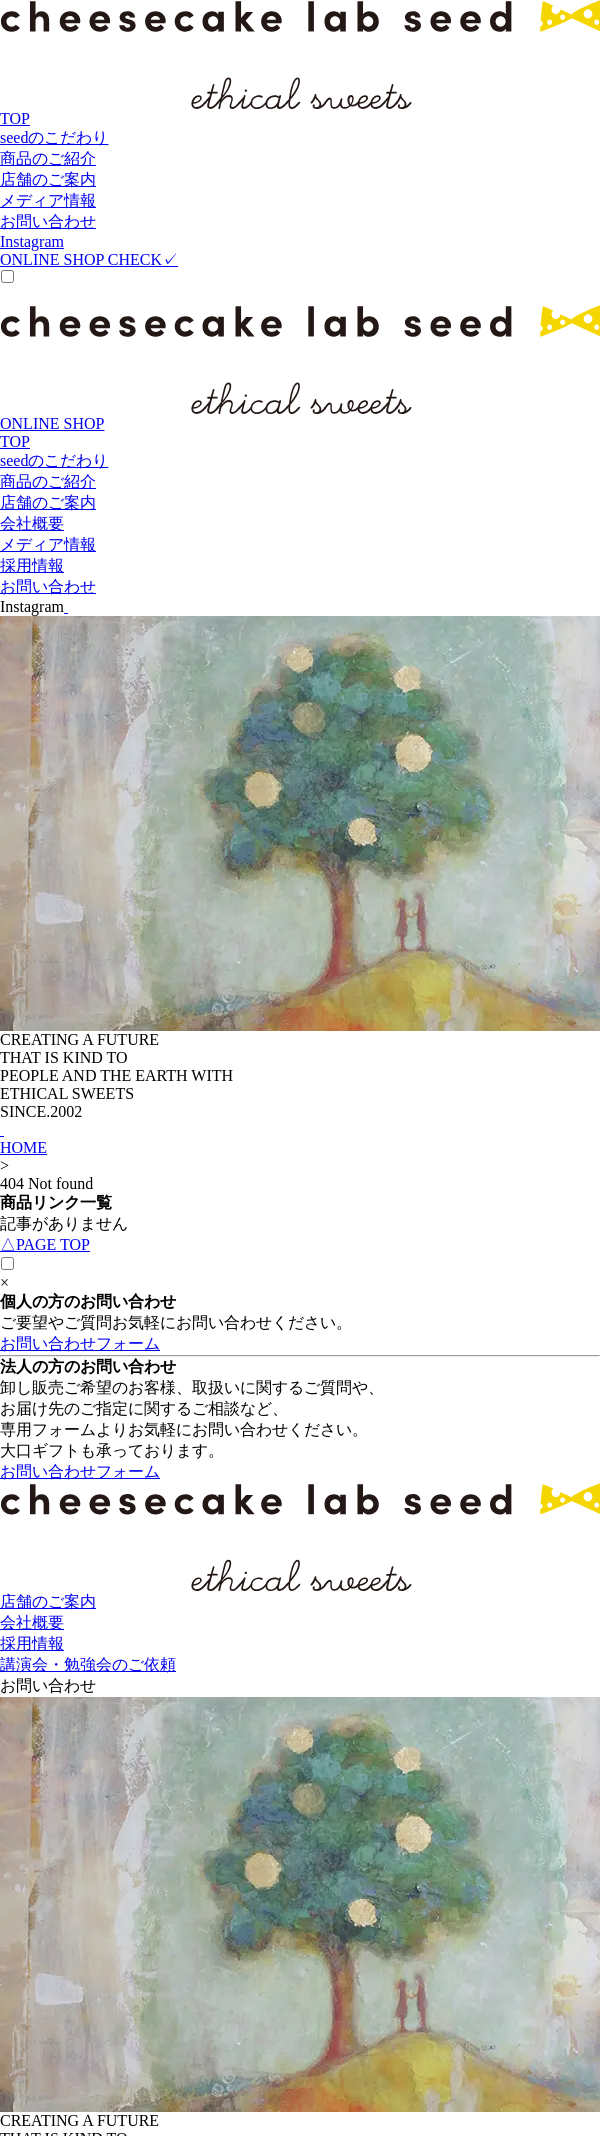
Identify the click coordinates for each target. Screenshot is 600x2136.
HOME (23, 1147)
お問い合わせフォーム (80, 1343)
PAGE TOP (45, 1244)
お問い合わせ (48, 1685)
